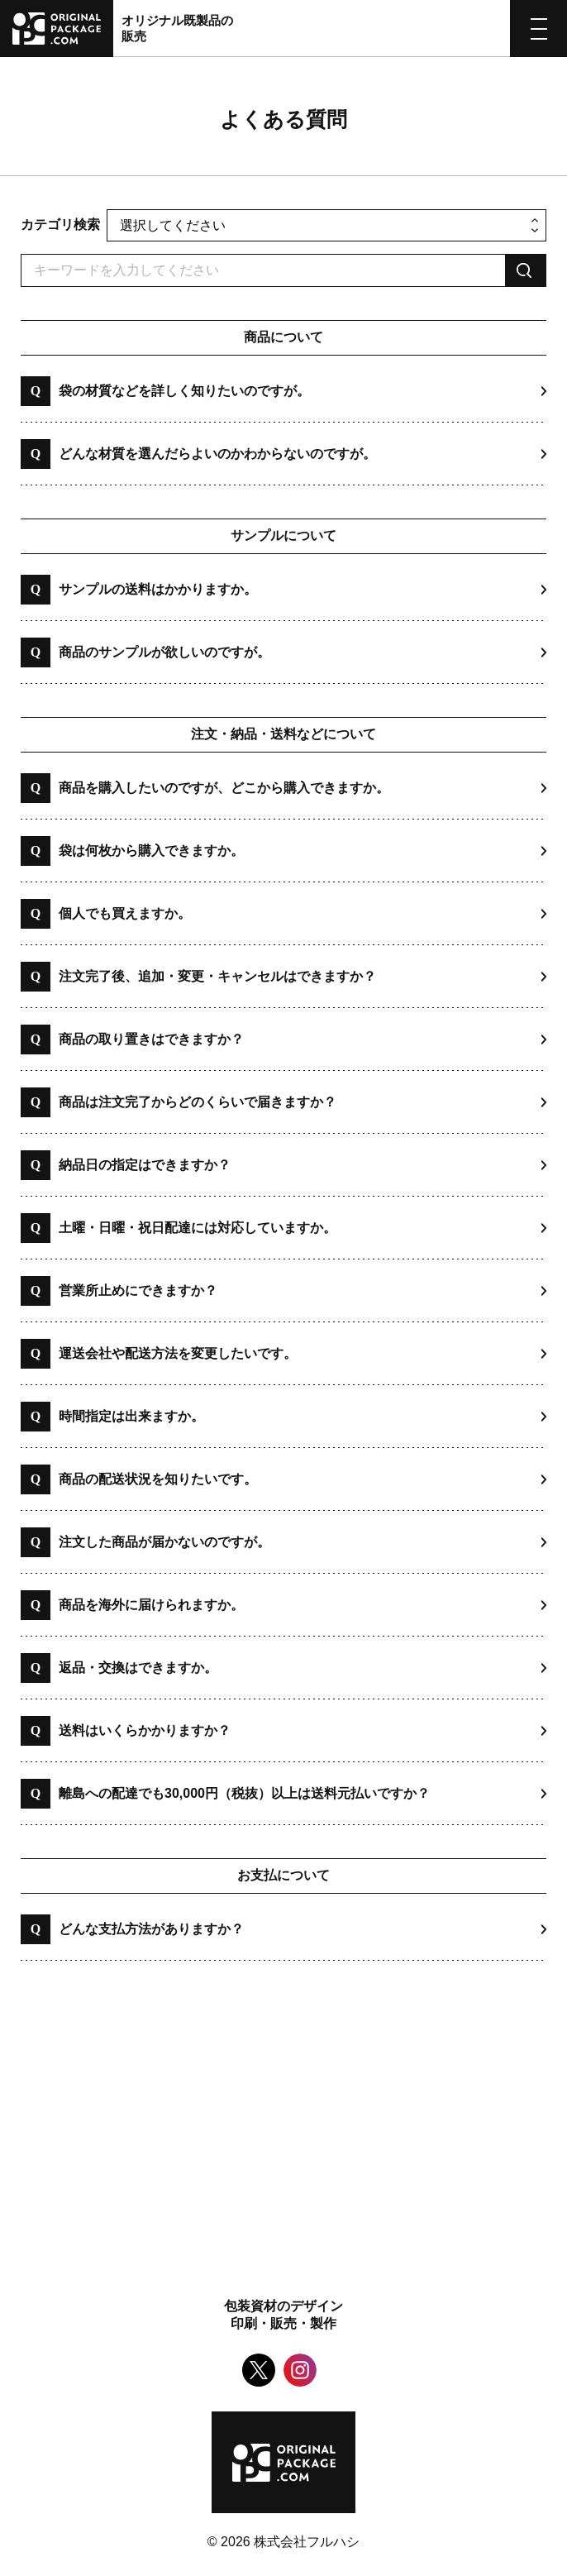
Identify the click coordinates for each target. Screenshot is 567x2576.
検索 (525, 270)
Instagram (300, 2370)
